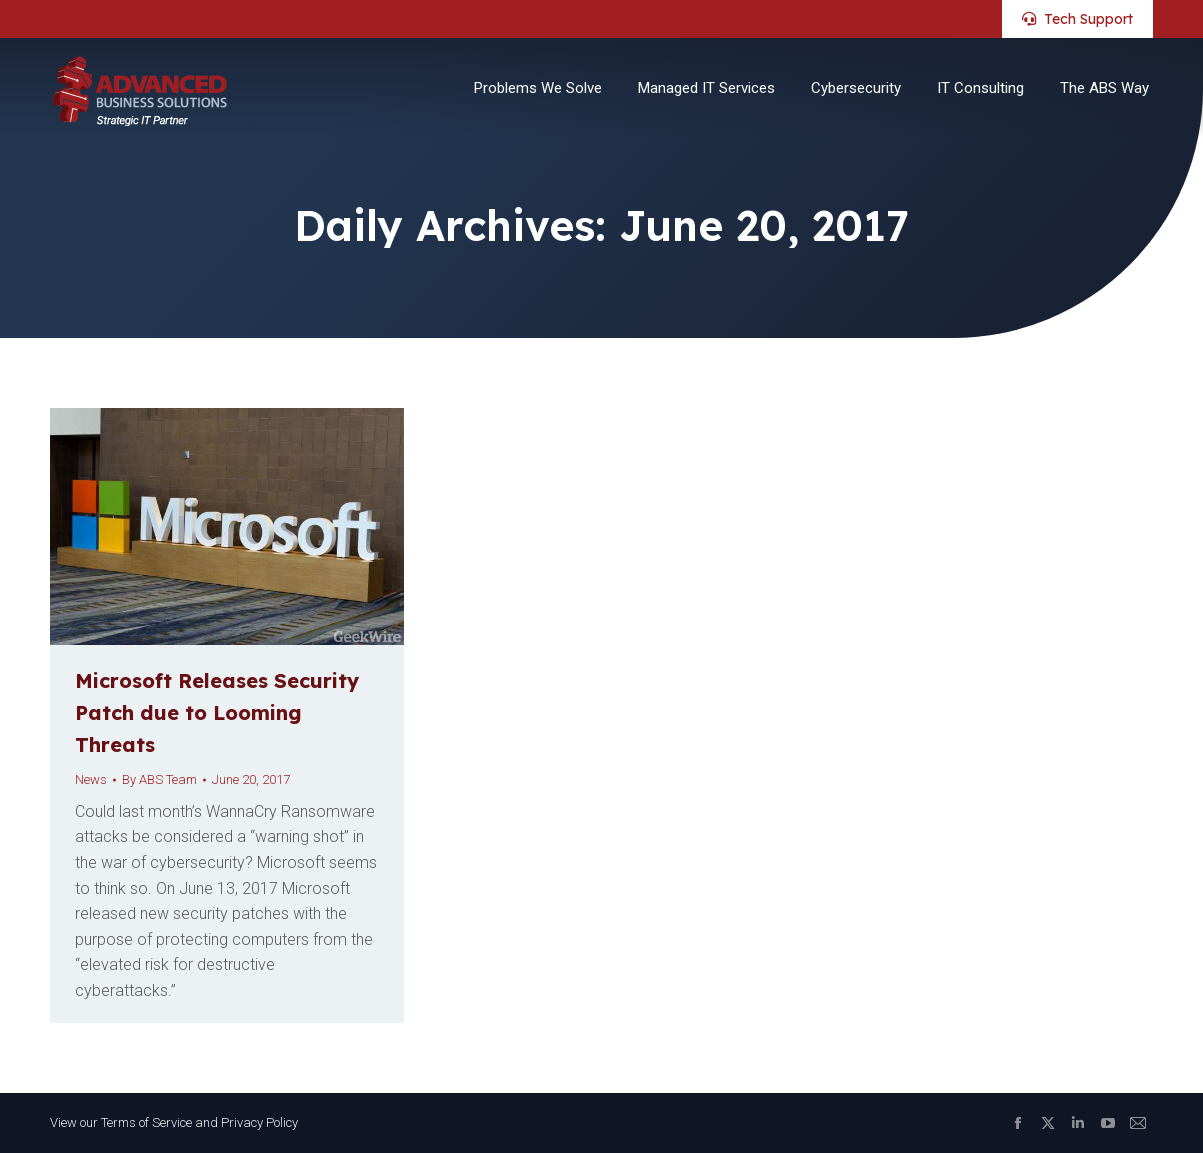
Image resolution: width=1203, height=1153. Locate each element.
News (91, 779)
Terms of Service (146, 1122)
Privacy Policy (259, 1122)
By (159, 779)
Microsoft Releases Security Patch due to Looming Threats (217, 712)
